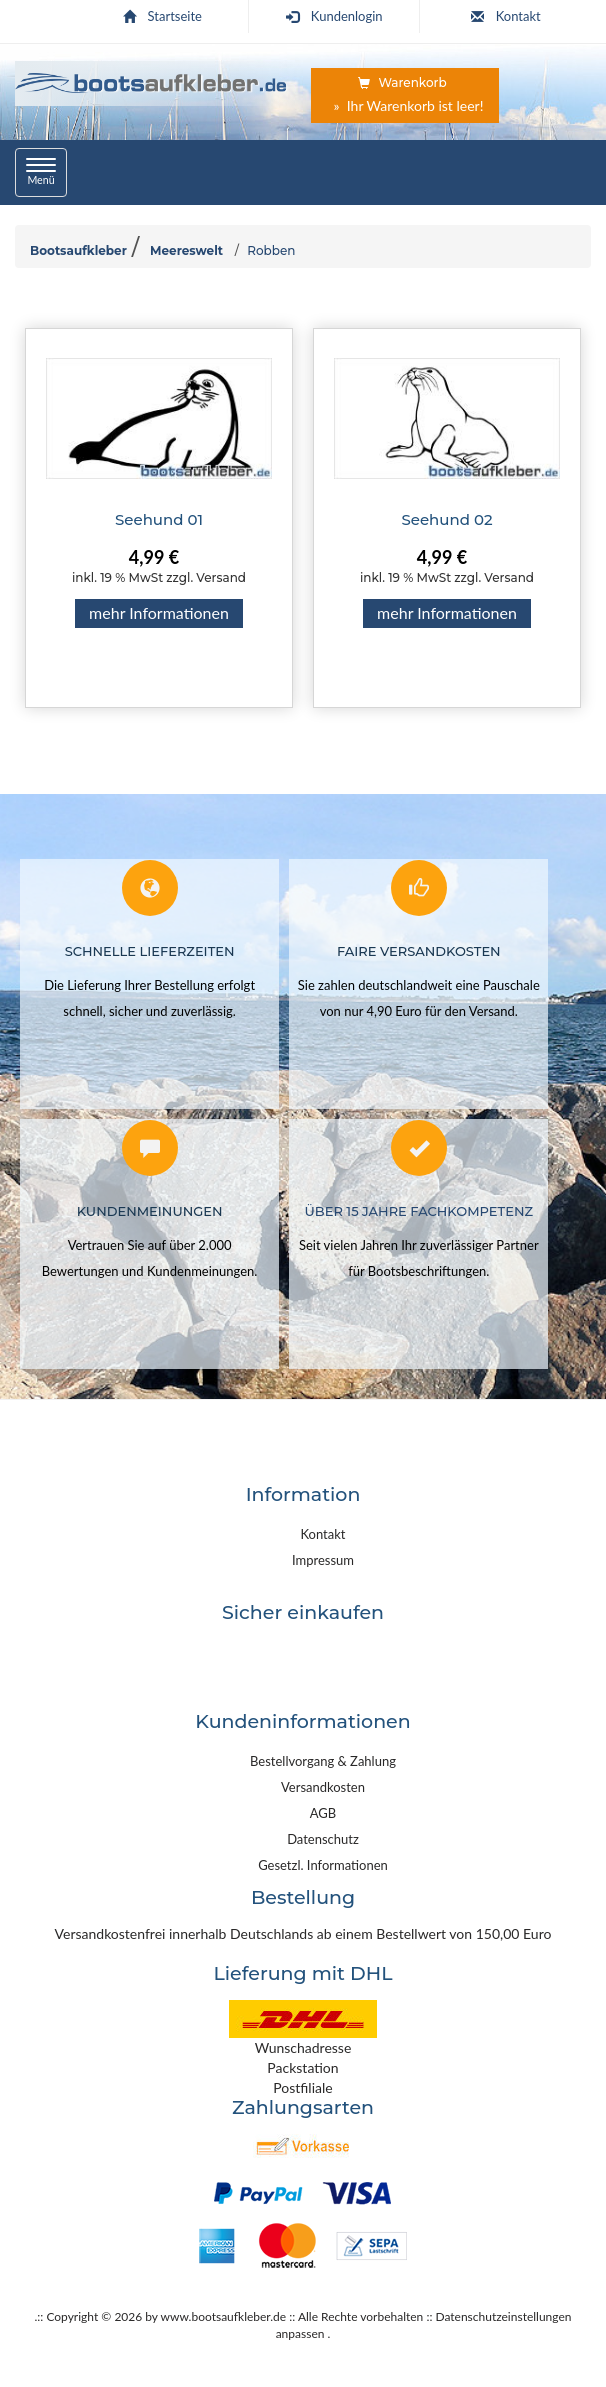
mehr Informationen (159, 612)
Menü (46, 171)
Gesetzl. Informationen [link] (323, 1865)
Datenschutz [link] (323, 1839)
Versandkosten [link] (323, 1787)
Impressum (323, 1560)
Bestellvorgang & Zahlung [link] (323, 1761)
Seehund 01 (159, 519)
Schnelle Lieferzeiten (150, 951)
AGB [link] (323, 1813)
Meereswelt (186, 250)
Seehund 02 (446, 519)
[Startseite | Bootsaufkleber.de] (151, 80)
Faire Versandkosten (419, 951)
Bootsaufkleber (78, 250)
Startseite (162, 16)
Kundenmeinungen (150, 1211)
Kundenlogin (334, 16)
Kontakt (506, 16)
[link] (303, 1675)
